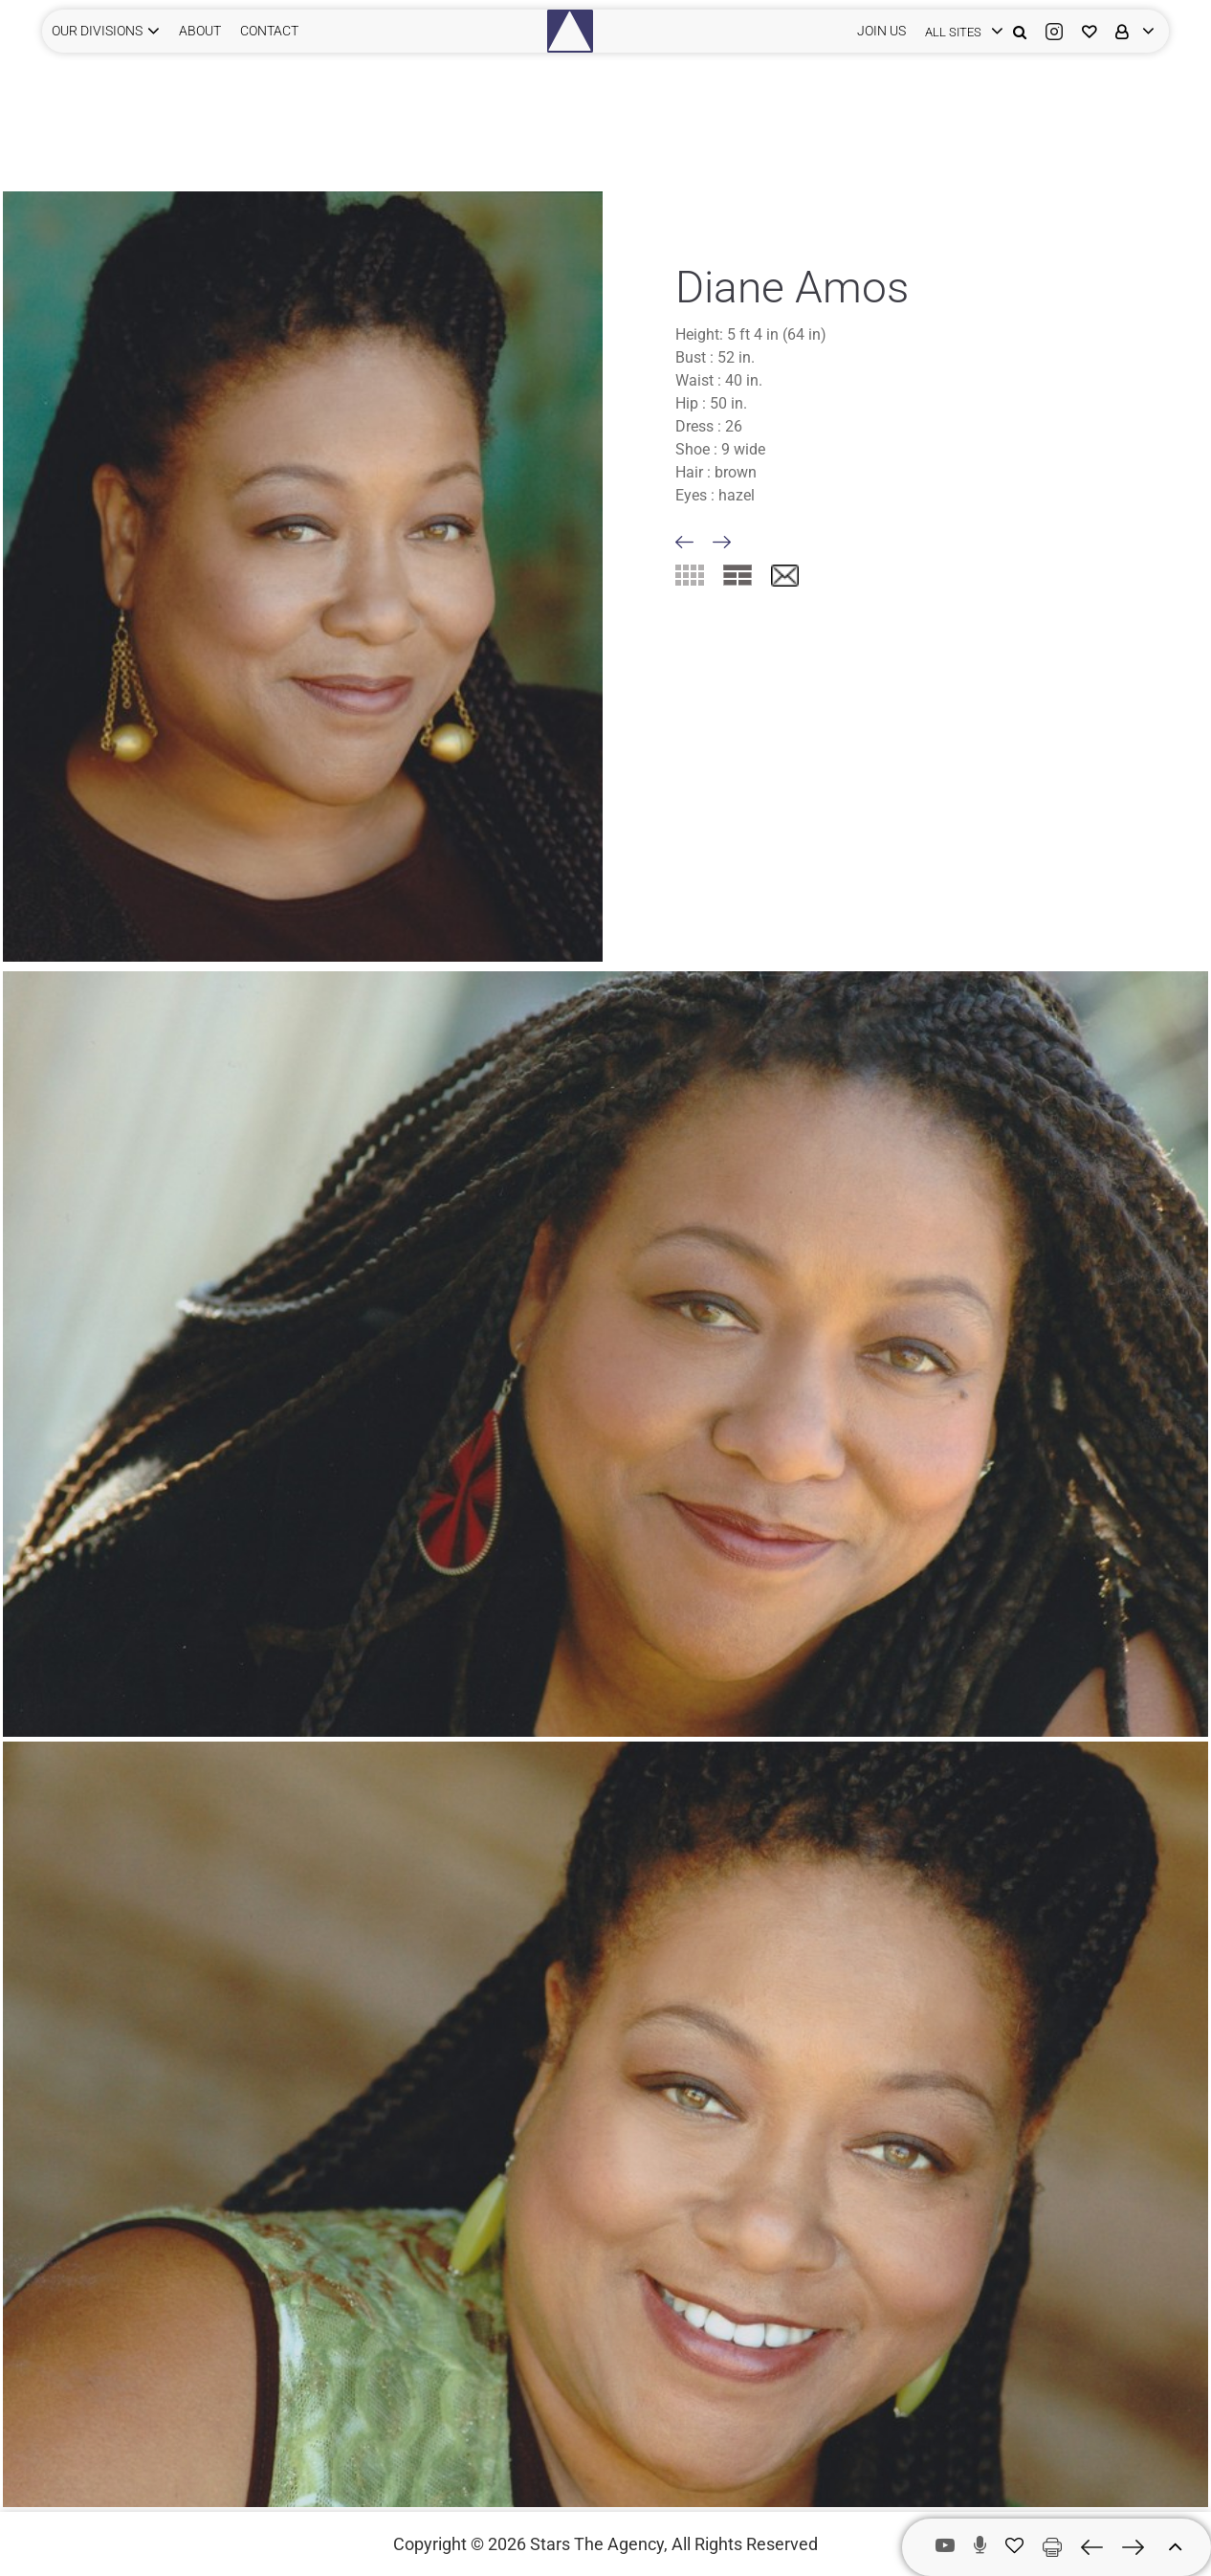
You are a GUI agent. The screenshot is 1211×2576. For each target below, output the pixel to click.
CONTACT (269, 30)
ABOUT (200, 30)
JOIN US (881, 30)
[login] (959, 31)
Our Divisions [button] (97, 30)
